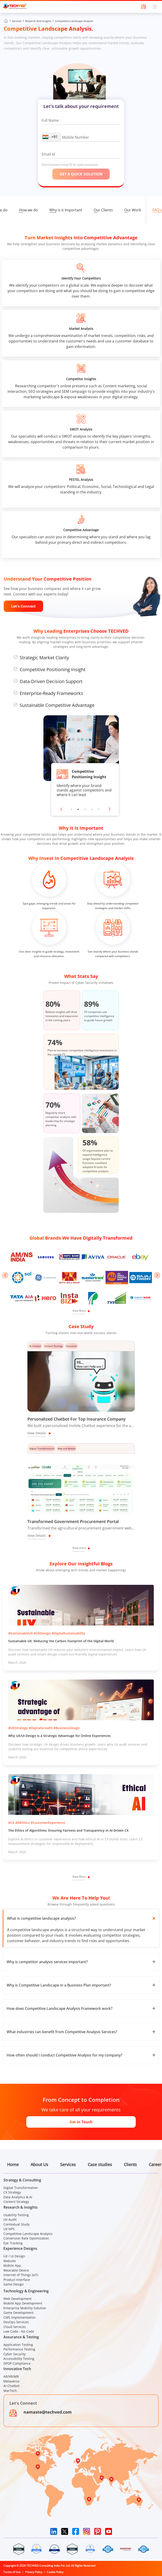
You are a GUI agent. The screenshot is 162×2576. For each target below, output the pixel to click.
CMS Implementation (19, 2317)
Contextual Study (16, 2224)
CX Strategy (12, 2192)
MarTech (10, 2390)
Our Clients (120, 210)
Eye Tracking (13, 2243)
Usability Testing (16, 2215)
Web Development (17, 2298)
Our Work (149, 210)
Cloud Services (14, 2327)
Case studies (100, 2164)
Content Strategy (16, 2201)
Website (9, 2261)
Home (13, 2164)
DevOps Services (16, 2322)
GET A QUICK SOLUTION (81, 174)
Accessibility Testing (18, 2358)
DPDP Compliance (17, 2363)
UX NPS (9, 2229)
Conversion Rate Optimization (26, 2238)
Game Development (18, 2312)
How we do (45, 210)
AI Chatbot (11, 2386)
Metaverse (11, 2381)
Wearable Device (16, 2270)
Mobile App (12, 2265)
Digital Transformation (20, 2188)
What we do (14, 210)
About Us (39, 2164)
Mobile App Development (22, 2303)
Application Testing (18, 2344)
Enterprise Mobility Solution (24, 2308)
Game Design (13, 2284)
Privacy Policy (33, 2572)
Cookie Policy (55, 2572)
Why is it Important (82, 210)
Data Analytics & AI (17, 2197)
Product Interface (16, 2279)
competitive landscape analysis (74, 21)
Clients (130, 2164)
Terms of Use (12, 2572)
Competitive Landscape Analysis (28, 2233)
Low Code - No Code (18, 2331)
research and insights (38, 21)
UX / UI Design (14, 2256)
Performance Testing (19, 2349)
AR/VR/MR (11, 2376)
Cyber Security (14, 2354)
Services (16, 21)
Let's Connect (23, 606)
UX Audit (10, 2219)
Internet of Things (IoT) (20, 2275)
